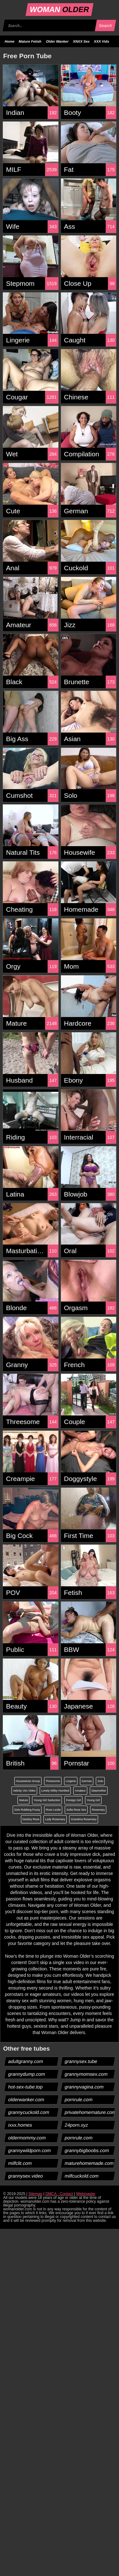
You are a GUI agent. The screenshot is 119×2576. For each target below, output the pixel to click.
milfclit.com (20, 2163)
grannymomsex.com (86, 2074)
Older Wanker (57, 41)
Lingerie (71, 1781)
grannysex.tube (81, 2061)
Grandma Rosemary (83, 1819)
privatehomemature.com (89, 2112)
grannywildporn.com (29, 2150)
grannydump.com (27, 2074)
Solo (100, 1781)
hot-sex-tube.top (25, 2086)
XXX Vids (101, 41)
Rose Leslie (53, 1809)
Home (9, 41)
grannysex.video (25, 2176)
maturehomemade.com (89, 2163)
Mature (23, 1800)
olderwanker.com (26, 2099)
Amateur (80, 1790)
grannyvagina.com (84, 2086)
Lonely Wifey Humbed (55, 1790)
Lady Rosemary (55, 1819)
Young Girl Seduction (47, 1800)
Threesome (53, 1781)
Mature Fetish (30, 41)
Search (105, 25)
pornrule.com (78, 2099)
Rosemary (98, 1809)
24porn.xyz (76, 2125)
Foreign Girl (73, 1800)
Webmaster (86, 2194)
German (87, 1781)
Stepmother (98, 1790)
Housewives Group (28, 1781)
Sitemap (35, 2194)
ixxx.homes (20, 2125)
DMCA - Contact (59, 2194)
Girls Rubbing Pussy (27, 1809)
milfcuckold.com (81, 2176)
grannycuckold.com (29, 2112)
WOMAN (59, 9)
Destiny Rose (31, 1819)
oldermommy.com (27, 2137)
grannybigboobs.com (86, 2150)
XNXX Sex (81, 41)
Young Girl (93, 1800)
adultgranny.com (26, 2061)
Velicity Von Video (24, 1790)
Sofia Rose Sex (76, 1809)
